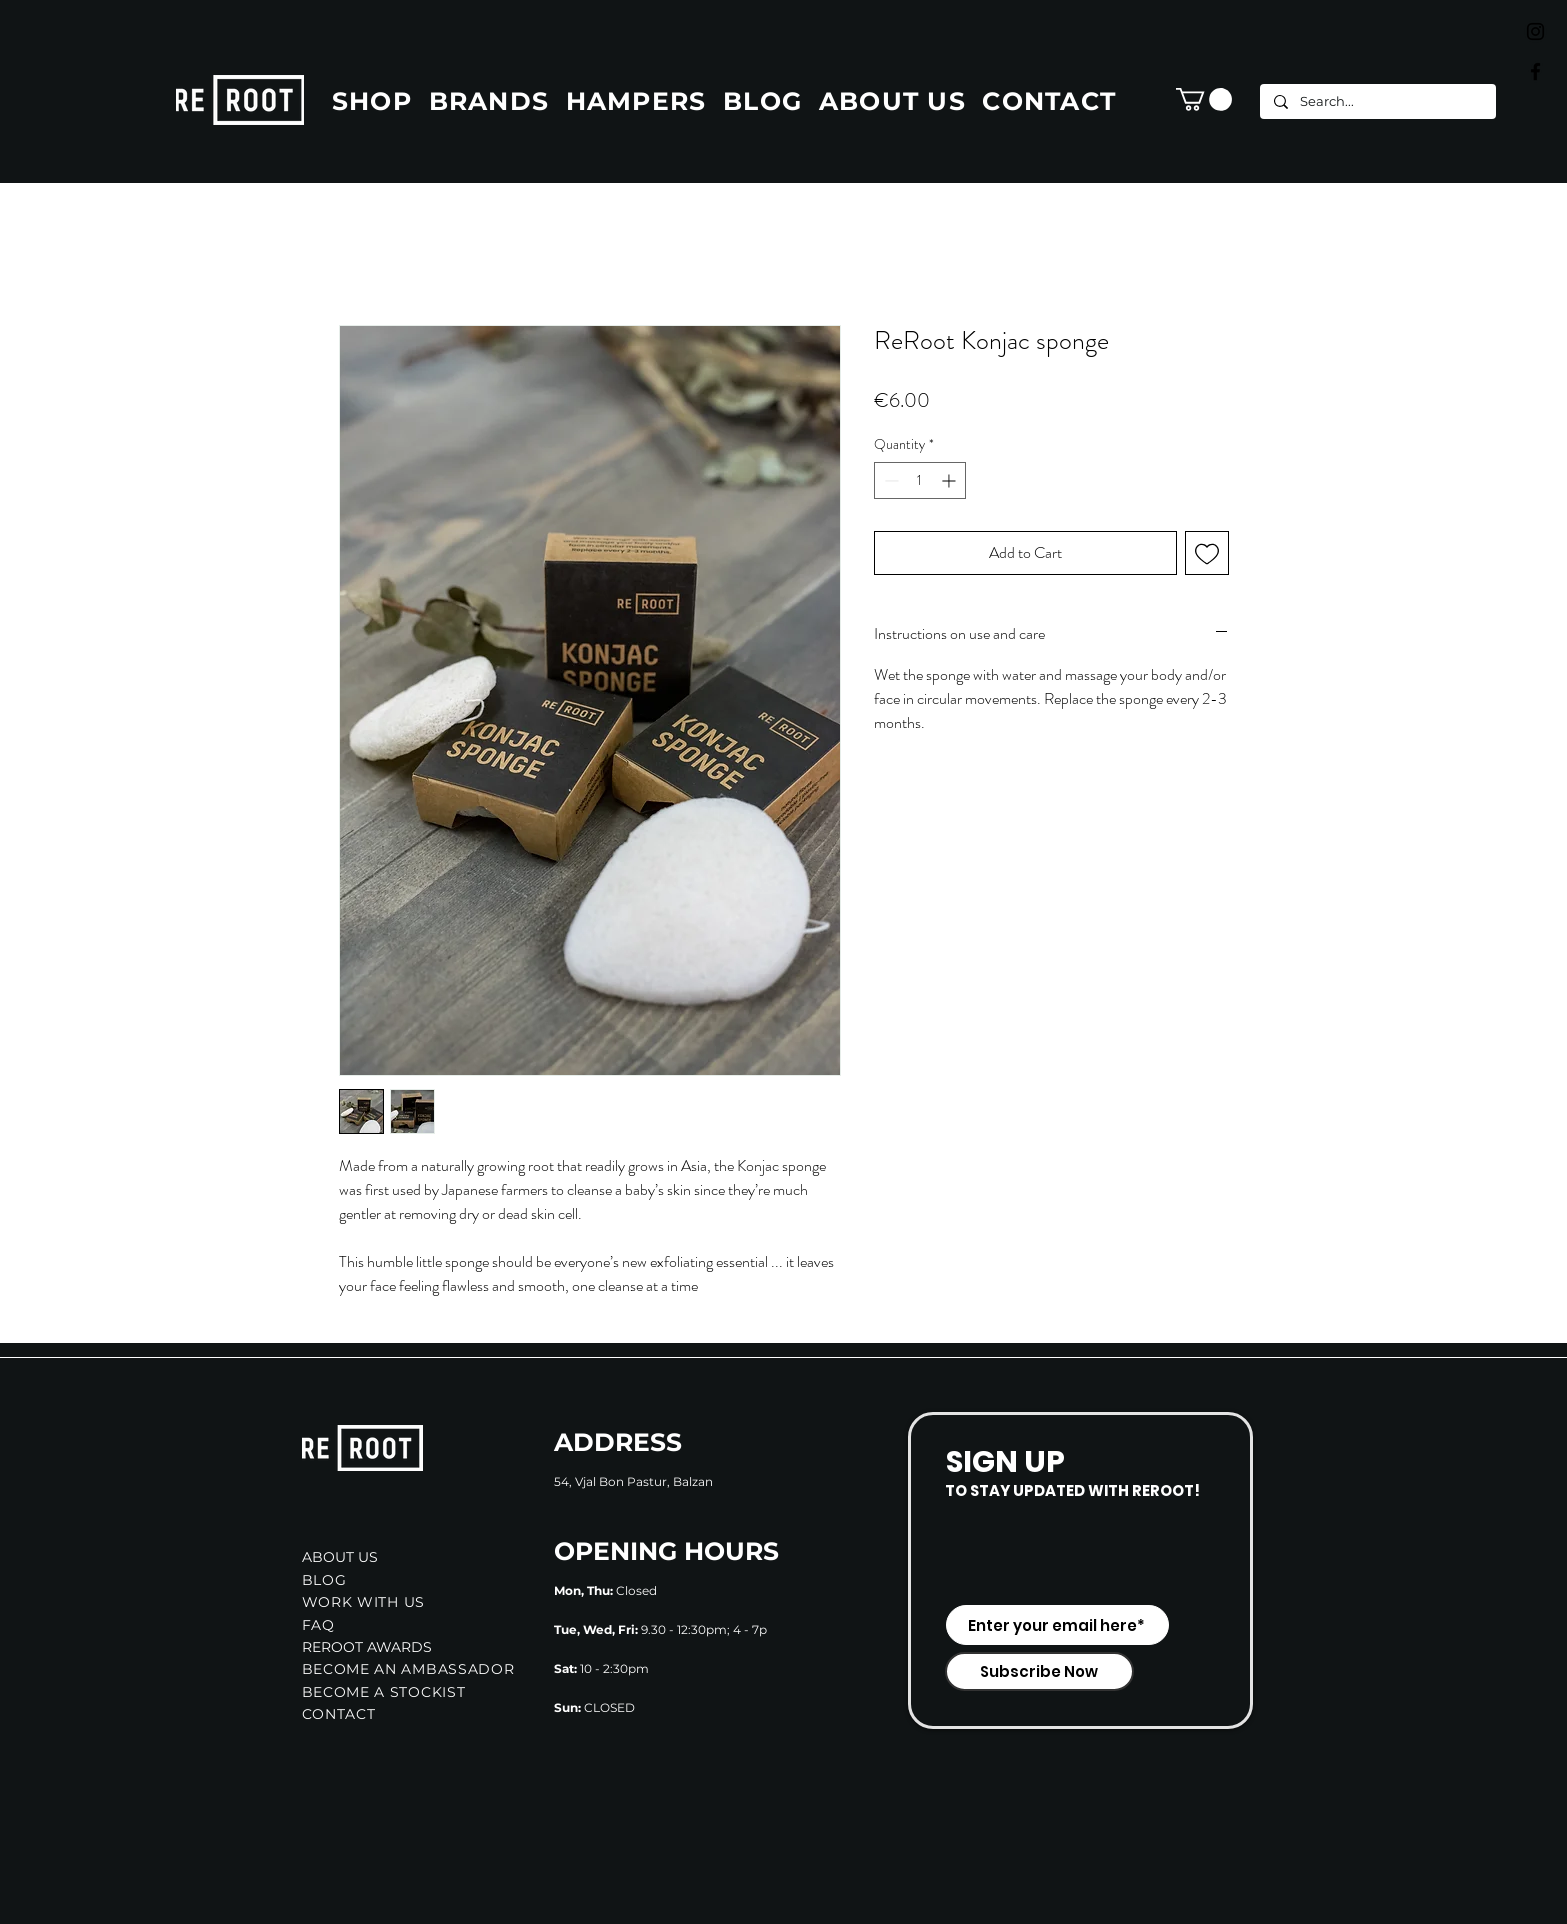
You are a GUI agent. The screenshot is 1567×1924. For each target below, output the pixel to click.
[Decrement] (889, 480)
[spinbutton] (920, 480)
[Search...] (1377, 101)
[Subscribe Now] (1039, 1671)
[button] (1204, 99)
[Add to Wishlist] (1207, 553)
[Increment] (950, 480)
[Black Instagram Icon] (1535, 31)
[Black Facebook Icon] (1535, 71)
